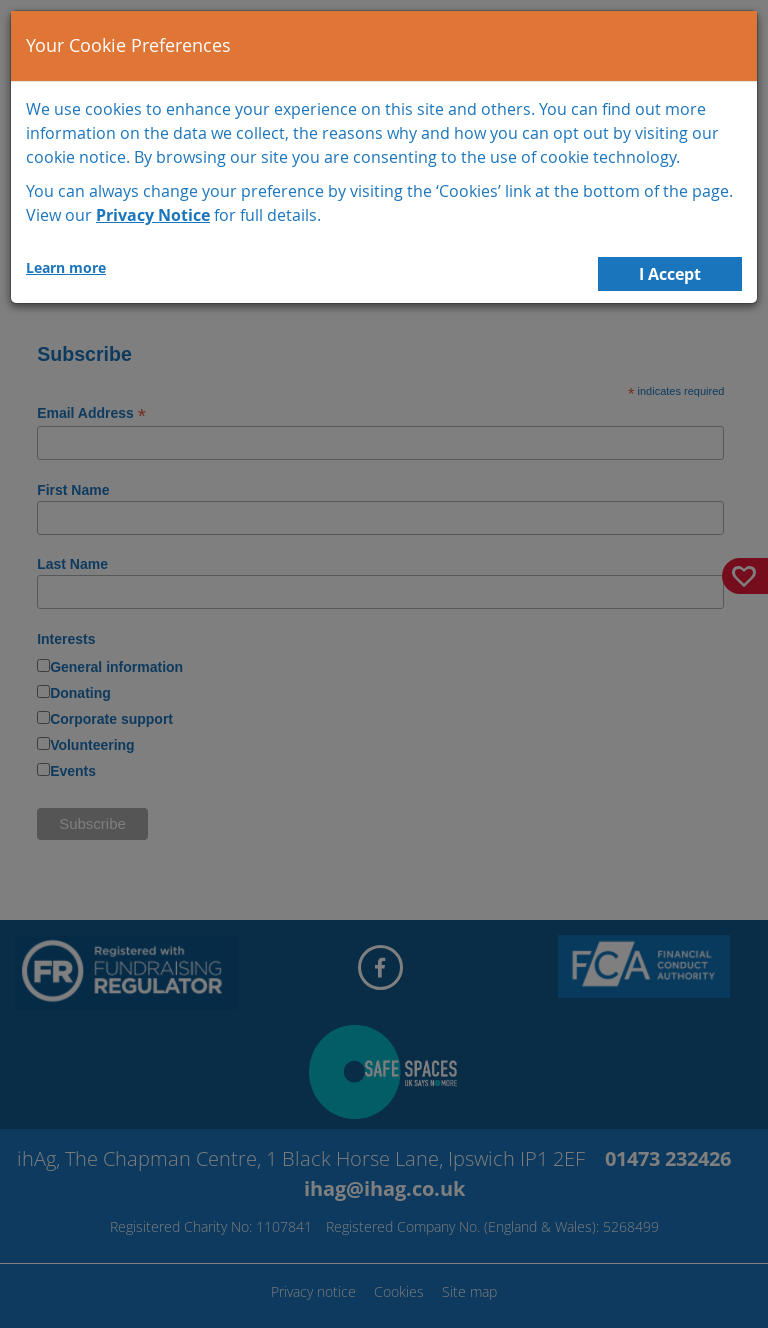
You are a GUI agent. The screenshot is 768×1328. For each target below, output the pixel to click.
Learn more (66, 267)
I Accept (670, 274)
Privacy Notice (153, 215)
